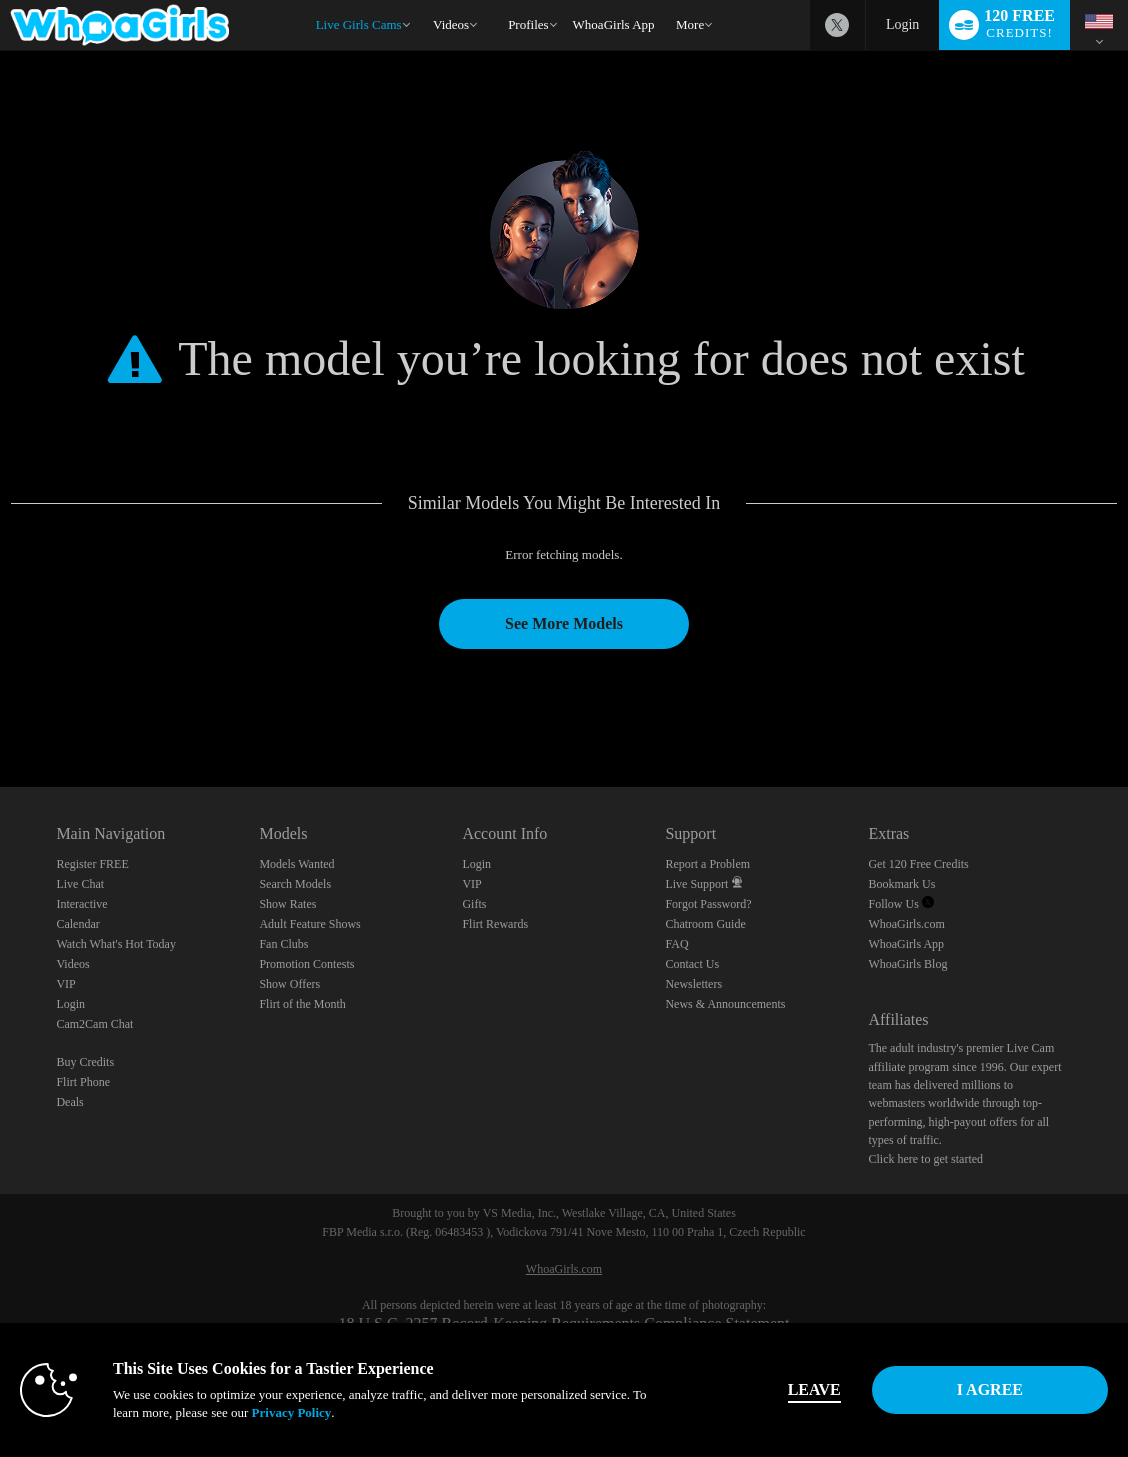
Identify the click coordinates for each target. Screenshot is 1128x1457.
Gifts (474, 904)
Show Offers (289, 984)
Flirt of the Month (302, 1004)
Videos (451, 24)
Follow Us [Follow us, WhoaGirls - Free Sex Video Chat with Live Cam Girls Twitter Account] (900, 904)
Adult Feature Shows (309, 924)
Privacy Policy (292, 1412)
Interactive (81, 904)
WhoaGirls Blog (907, 964)
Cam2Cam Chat (94, 1024)
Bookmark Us (901, 884)
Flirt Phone (83, 1082)
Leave (814, 1389)
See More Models (564, 623)
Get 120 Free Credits (918, 864)
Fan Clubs (283, 944)
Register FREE (92, 864)
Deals (69, 1102)
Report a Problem (707, 864)
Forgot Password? (708, 904)
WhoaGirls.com (906, 924)
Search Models (295, 884)
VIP (65, 984)
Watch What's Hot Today (116, 944)
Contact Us (692, 964)
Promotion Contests (306, 964)
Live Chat (80, 884)
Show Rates (287, 904)
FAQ (676, 944)
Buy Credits (85, 1062)
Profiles (528, 24)
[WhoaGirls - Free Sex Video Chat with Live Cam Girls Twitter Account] (837, 25)
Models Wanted (296, 864)
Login (902, 24)
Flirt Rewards (495, 924)
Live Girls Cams (359, 24)
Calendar (77, 924)
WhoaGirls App (614, 24)
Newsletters (693, 984)
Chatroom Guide (705, 924)
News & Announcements (725, 1004)
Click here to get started (925, 1159)
